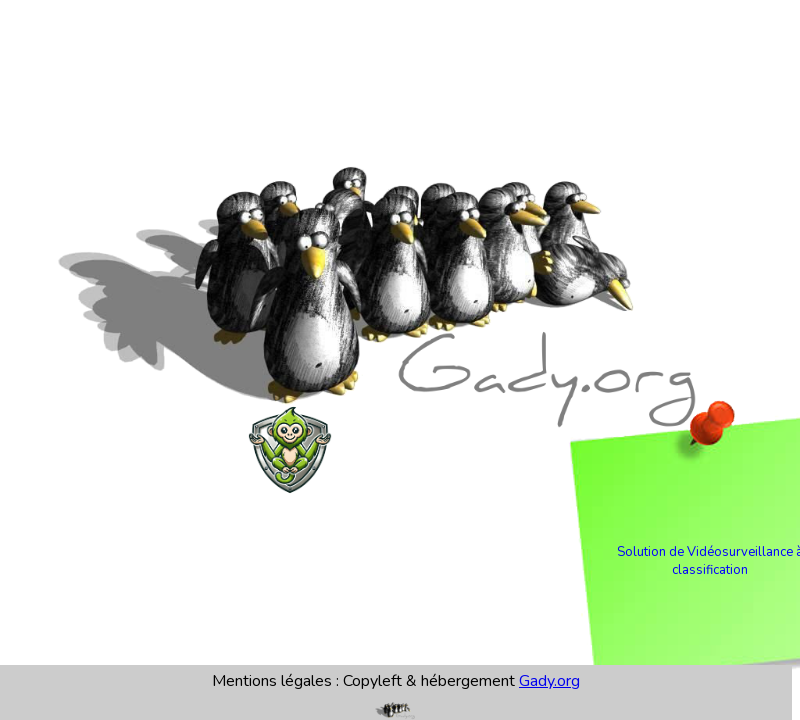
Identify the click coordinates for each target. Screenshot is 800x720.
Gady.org (549, 681)
